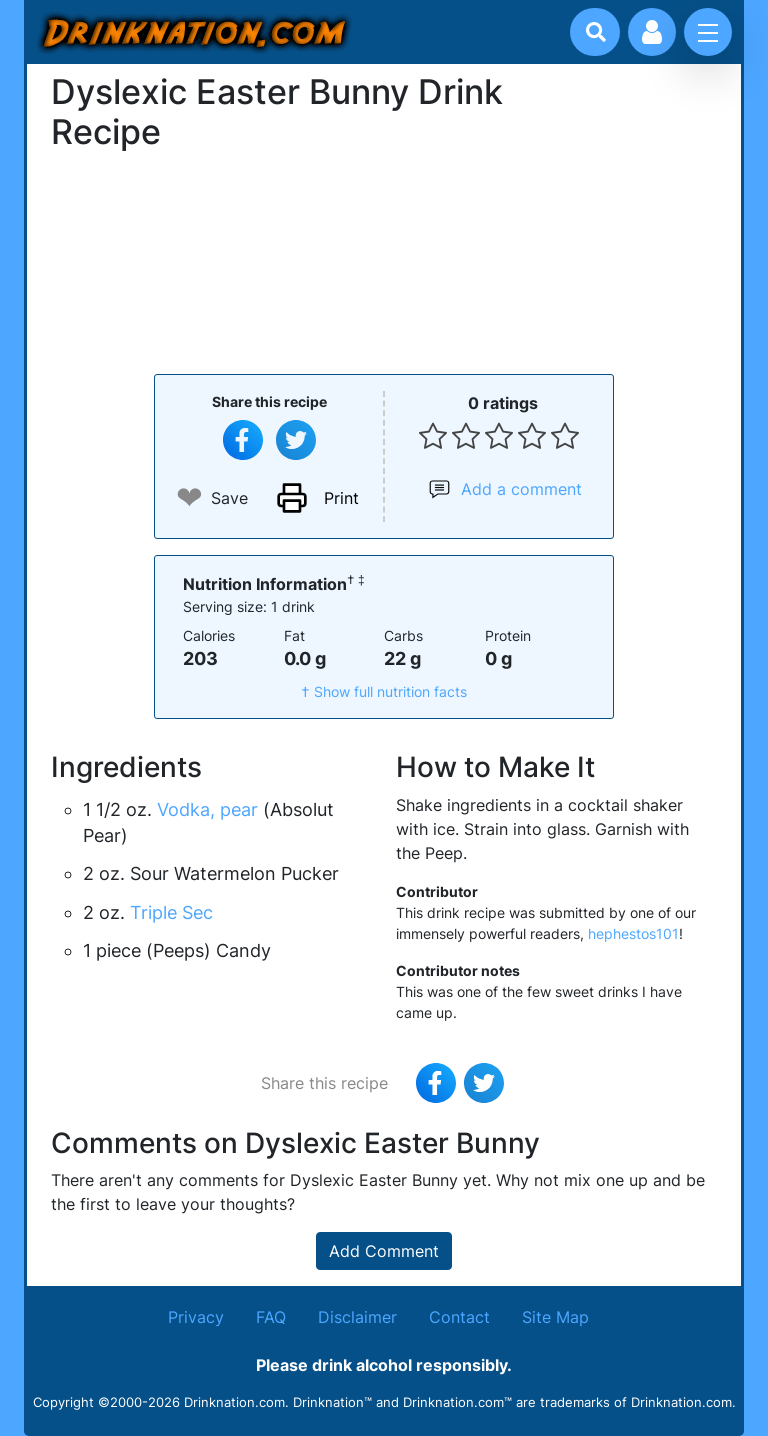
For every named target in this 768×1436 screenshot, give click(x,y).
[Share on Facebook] (243, 440)
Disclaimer (357, 1317)
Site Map (555, 1317)
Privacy (196, 1317)
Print (341, 498)
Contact (459, 1317)
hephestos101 (633, 933)
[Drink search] (596, 32)
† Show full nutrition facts (384, 691)
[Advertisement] (384, 260)
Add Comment (384, 1251)
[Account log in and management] (652, 32)
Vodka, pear (207, 809)
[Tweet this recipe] (296, 440)
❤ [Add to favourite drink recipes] (189, 497)
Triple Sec (171, 912)
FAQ (271, 1317)
